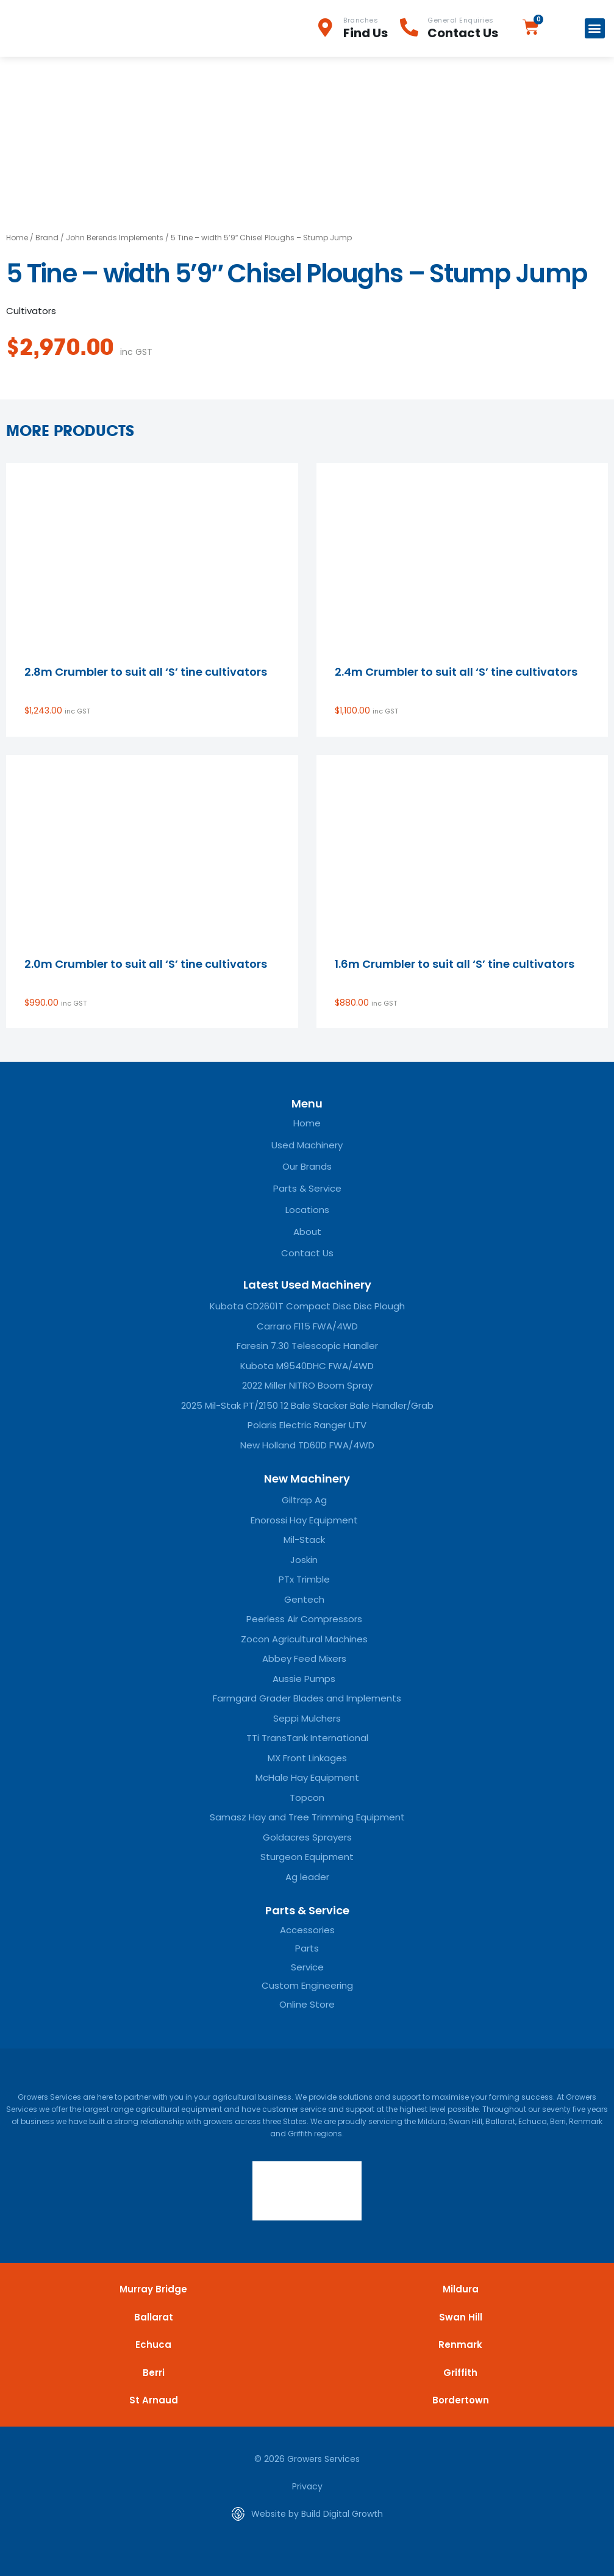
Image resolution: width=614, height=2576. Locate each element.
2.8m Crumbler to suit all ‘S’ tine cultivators (145, 671)
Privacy (307, 2486)
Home (17, 237)
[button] (595, 28)
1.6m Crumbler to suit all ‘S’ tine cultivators (454, 963)
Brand (47, 237)
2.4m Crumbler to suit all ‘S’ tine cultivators (456, 671)
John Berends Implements (114, 237)
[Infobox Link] (358, 28)
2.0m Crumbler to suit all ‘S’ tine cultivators (145, 963)
